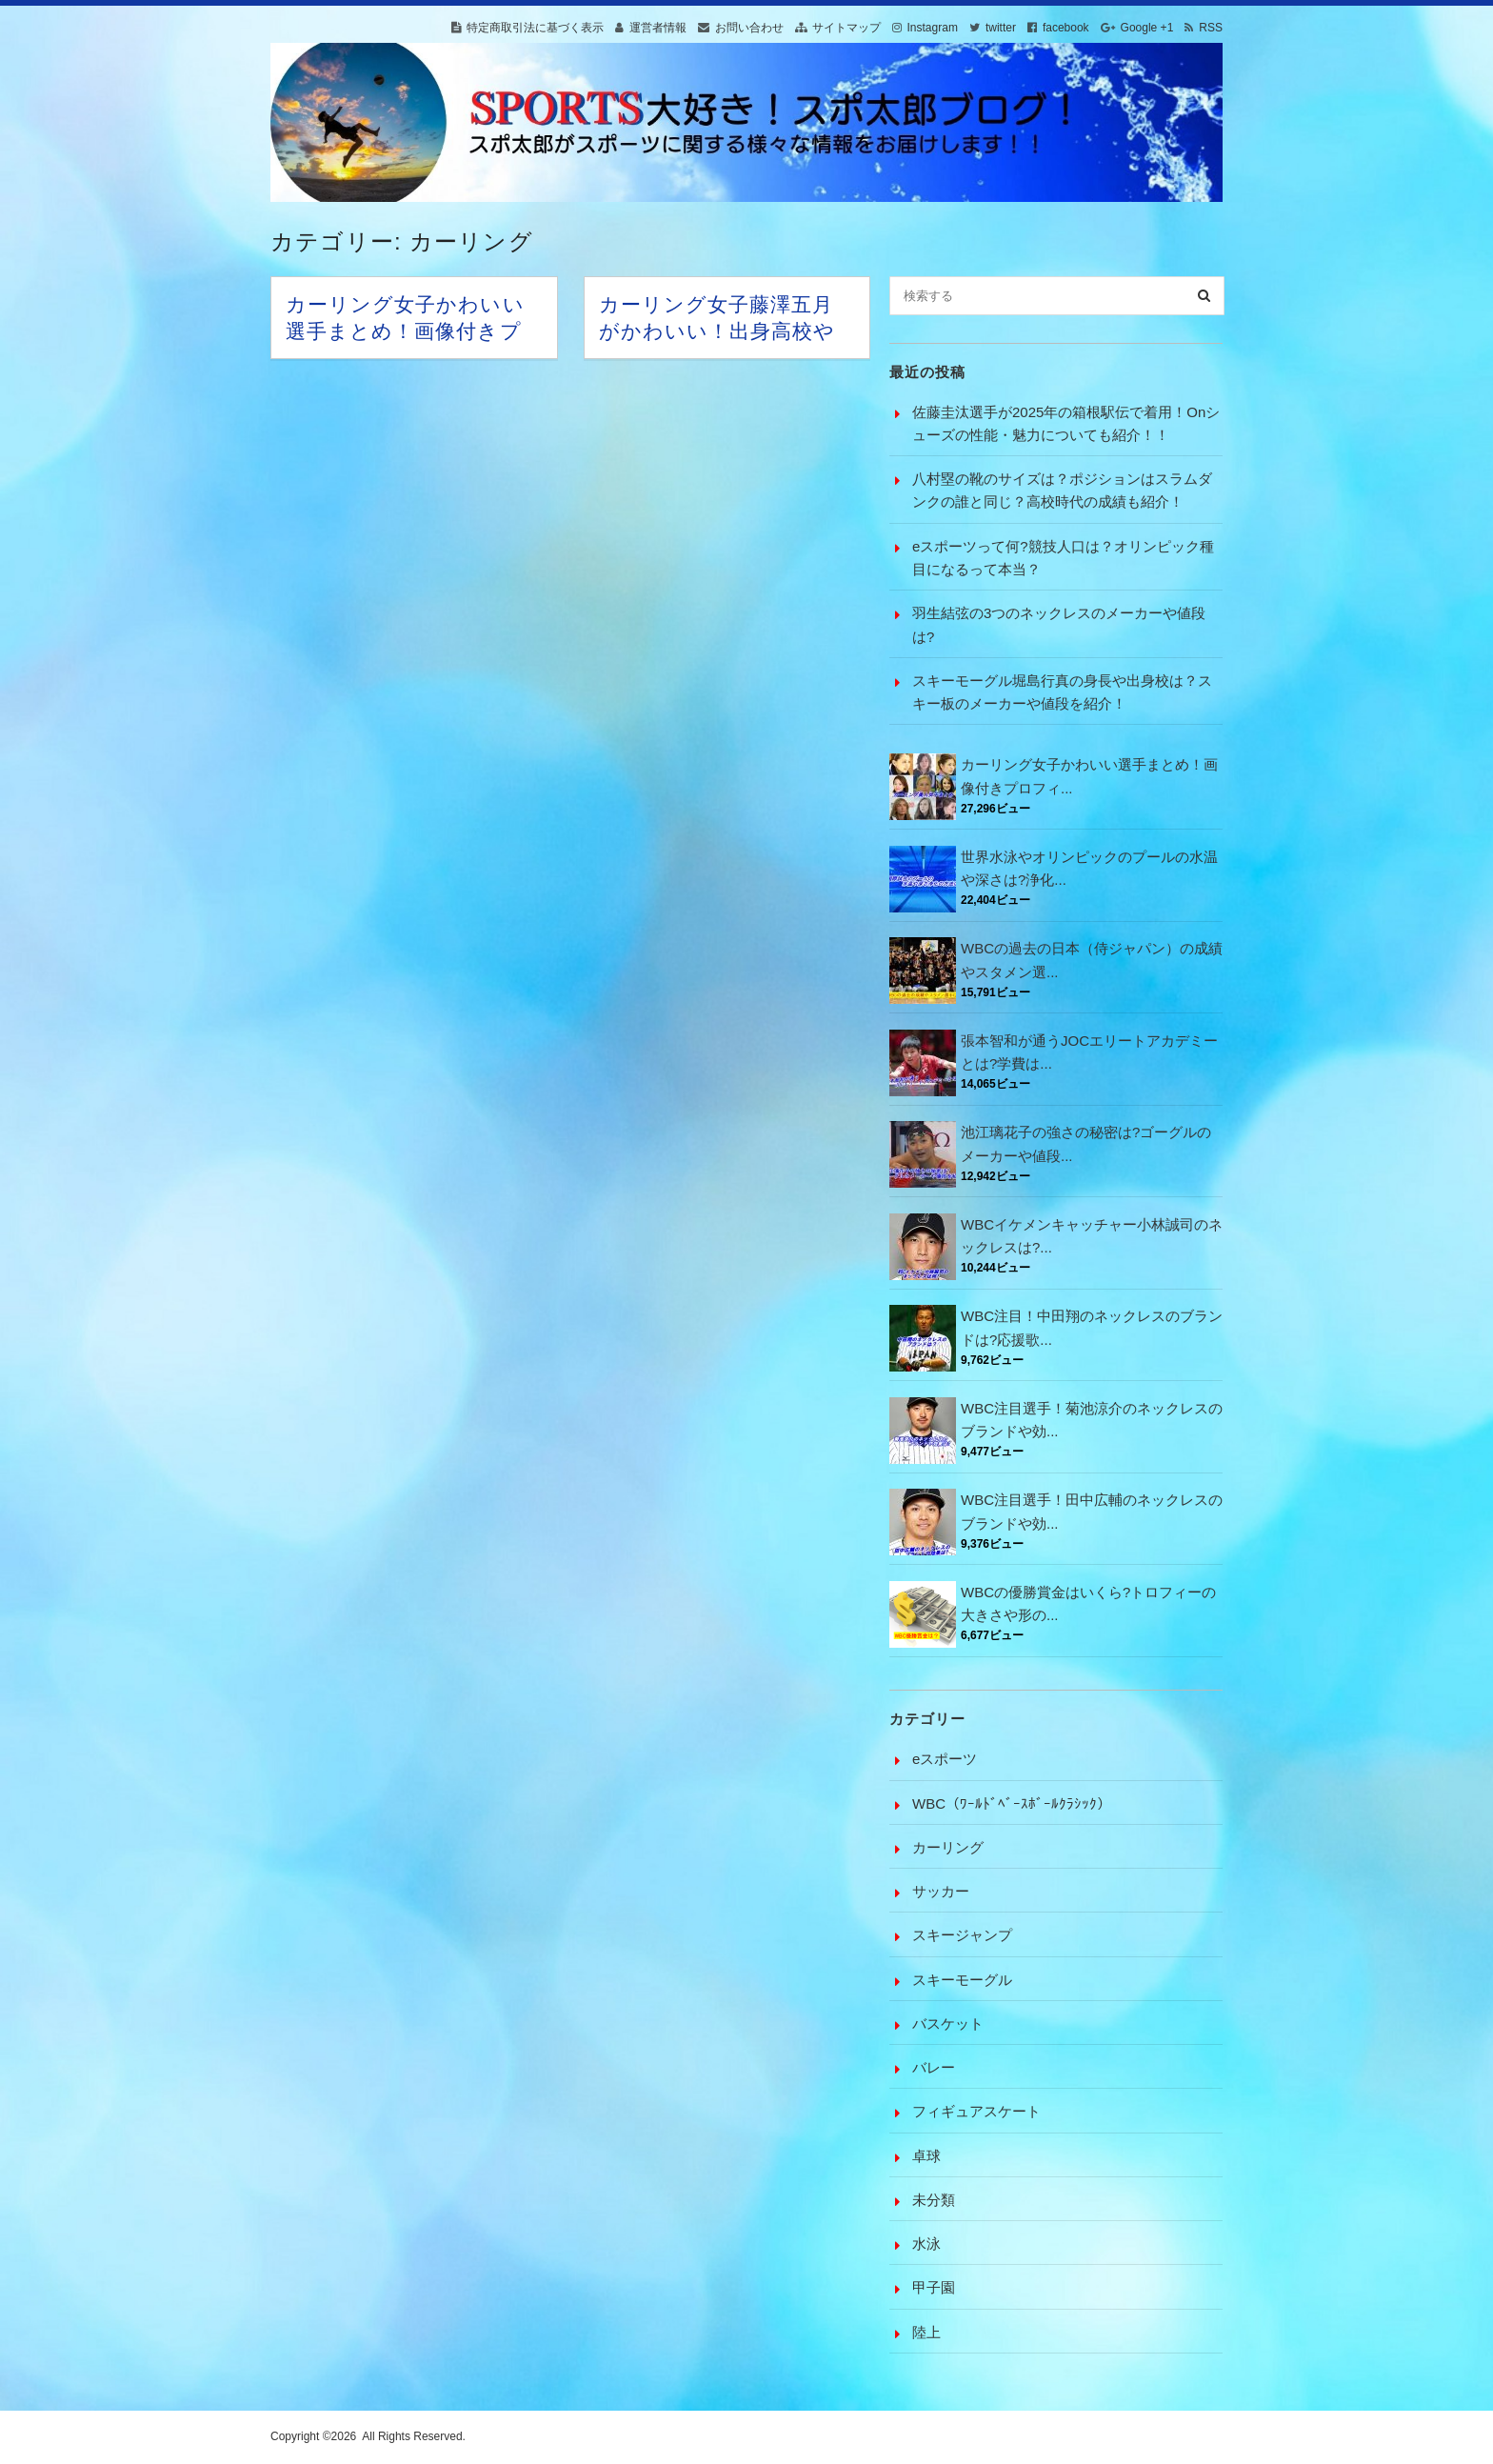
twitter (1000, 27)
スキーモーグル (962, 1980)
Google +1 (1147, 27)
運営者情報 (658, 27)
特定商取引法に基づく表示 (535, 27)
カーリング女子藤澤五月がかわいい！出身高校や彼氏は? (717, 331)
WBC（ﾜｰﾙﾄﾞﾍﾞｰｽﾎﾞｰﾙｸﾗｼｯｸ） (1011, 1803)
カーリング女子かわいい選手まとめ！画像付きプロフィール (405, 331)
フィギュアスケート (976, 2111)
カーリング (948, 1847)
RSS (1211, 27)
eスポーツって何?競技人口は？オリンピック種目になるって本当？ (1063, 557)
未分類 (933, 2200)
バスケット (948, 2023)
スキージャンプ (962, 1935)
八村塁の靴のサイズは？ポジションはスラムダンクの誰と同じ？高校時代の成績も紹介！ (1062, 490)
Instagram (932, 27)
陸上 (926, 2332)
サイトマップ (846, 27)
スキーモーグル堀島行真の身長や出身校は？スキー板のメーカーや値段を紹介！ (1062, 691)
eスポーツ (944, 1759)
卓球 (926, 2156)
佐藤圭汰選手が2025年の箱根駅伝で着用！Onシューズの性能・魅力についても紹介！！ (1066, 423)
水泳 (926, 2243)
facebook (1066, 27)
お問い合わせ (749, 27)
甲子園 (933, 2287)
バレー (933, 2067)
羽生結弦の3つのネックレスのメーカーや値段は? (1058, 624)
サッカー (940, 1891)
